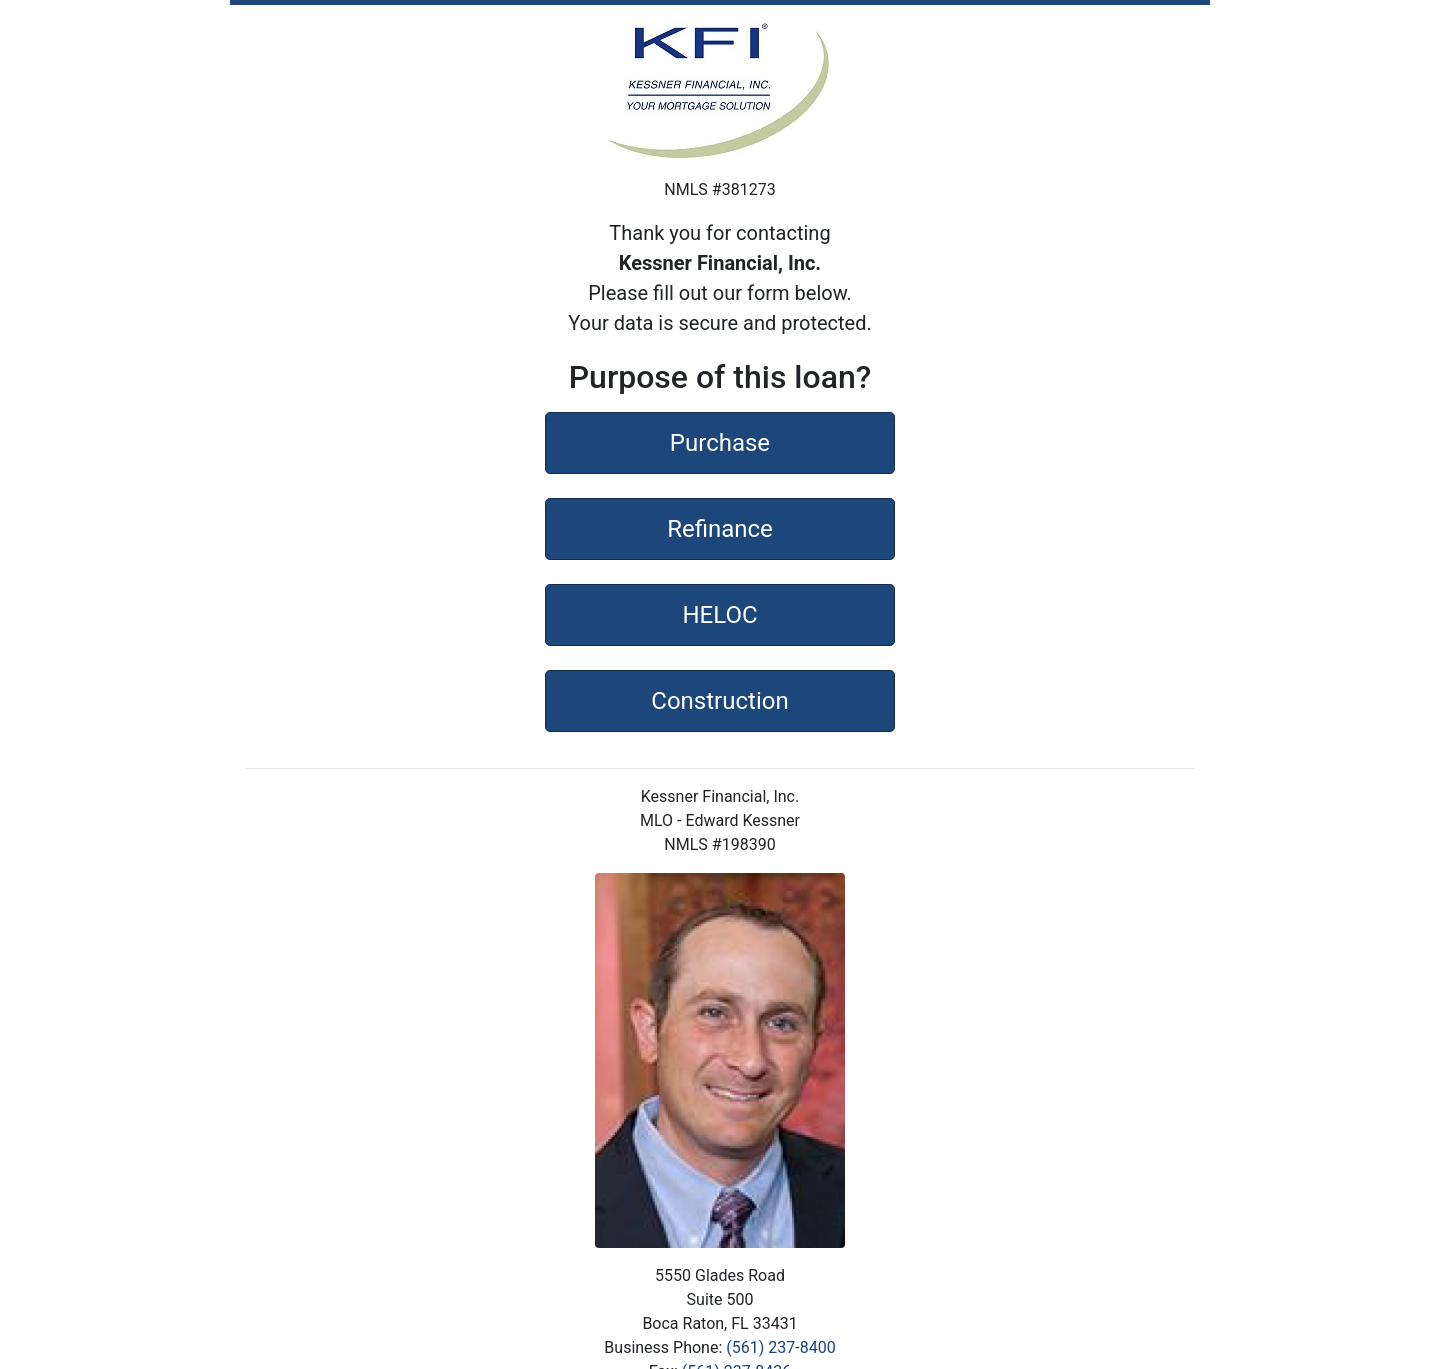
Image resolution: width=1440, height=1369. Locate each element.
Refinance (720, 527)
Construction (719, 699)
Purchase (720, 441)
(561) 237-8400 (780, 1347)
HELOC (719, 613)
